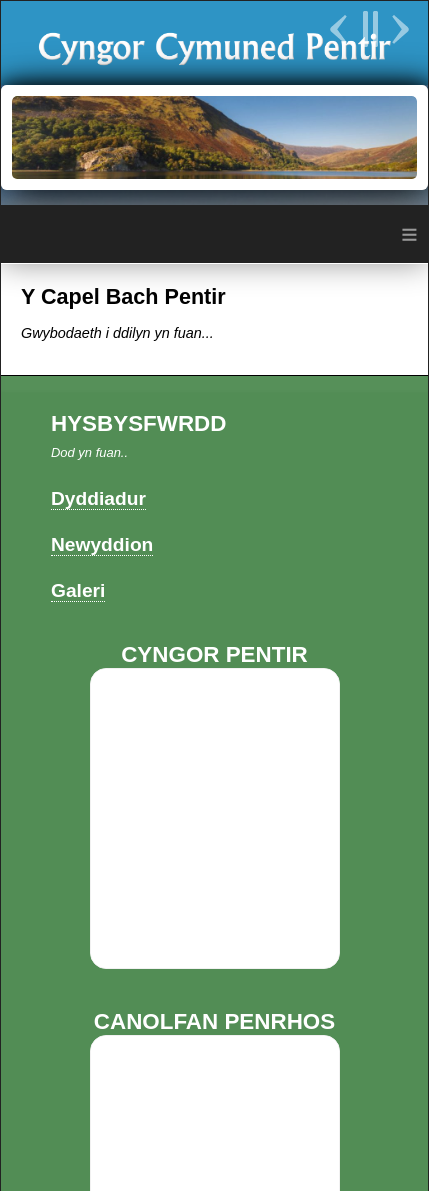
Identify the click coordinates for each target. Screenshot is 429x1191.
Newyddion (102, 544)
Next (398, 29)
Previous (341, 29)
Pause (369, 29)
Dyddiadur (98, 498)
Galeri (78, 590)
